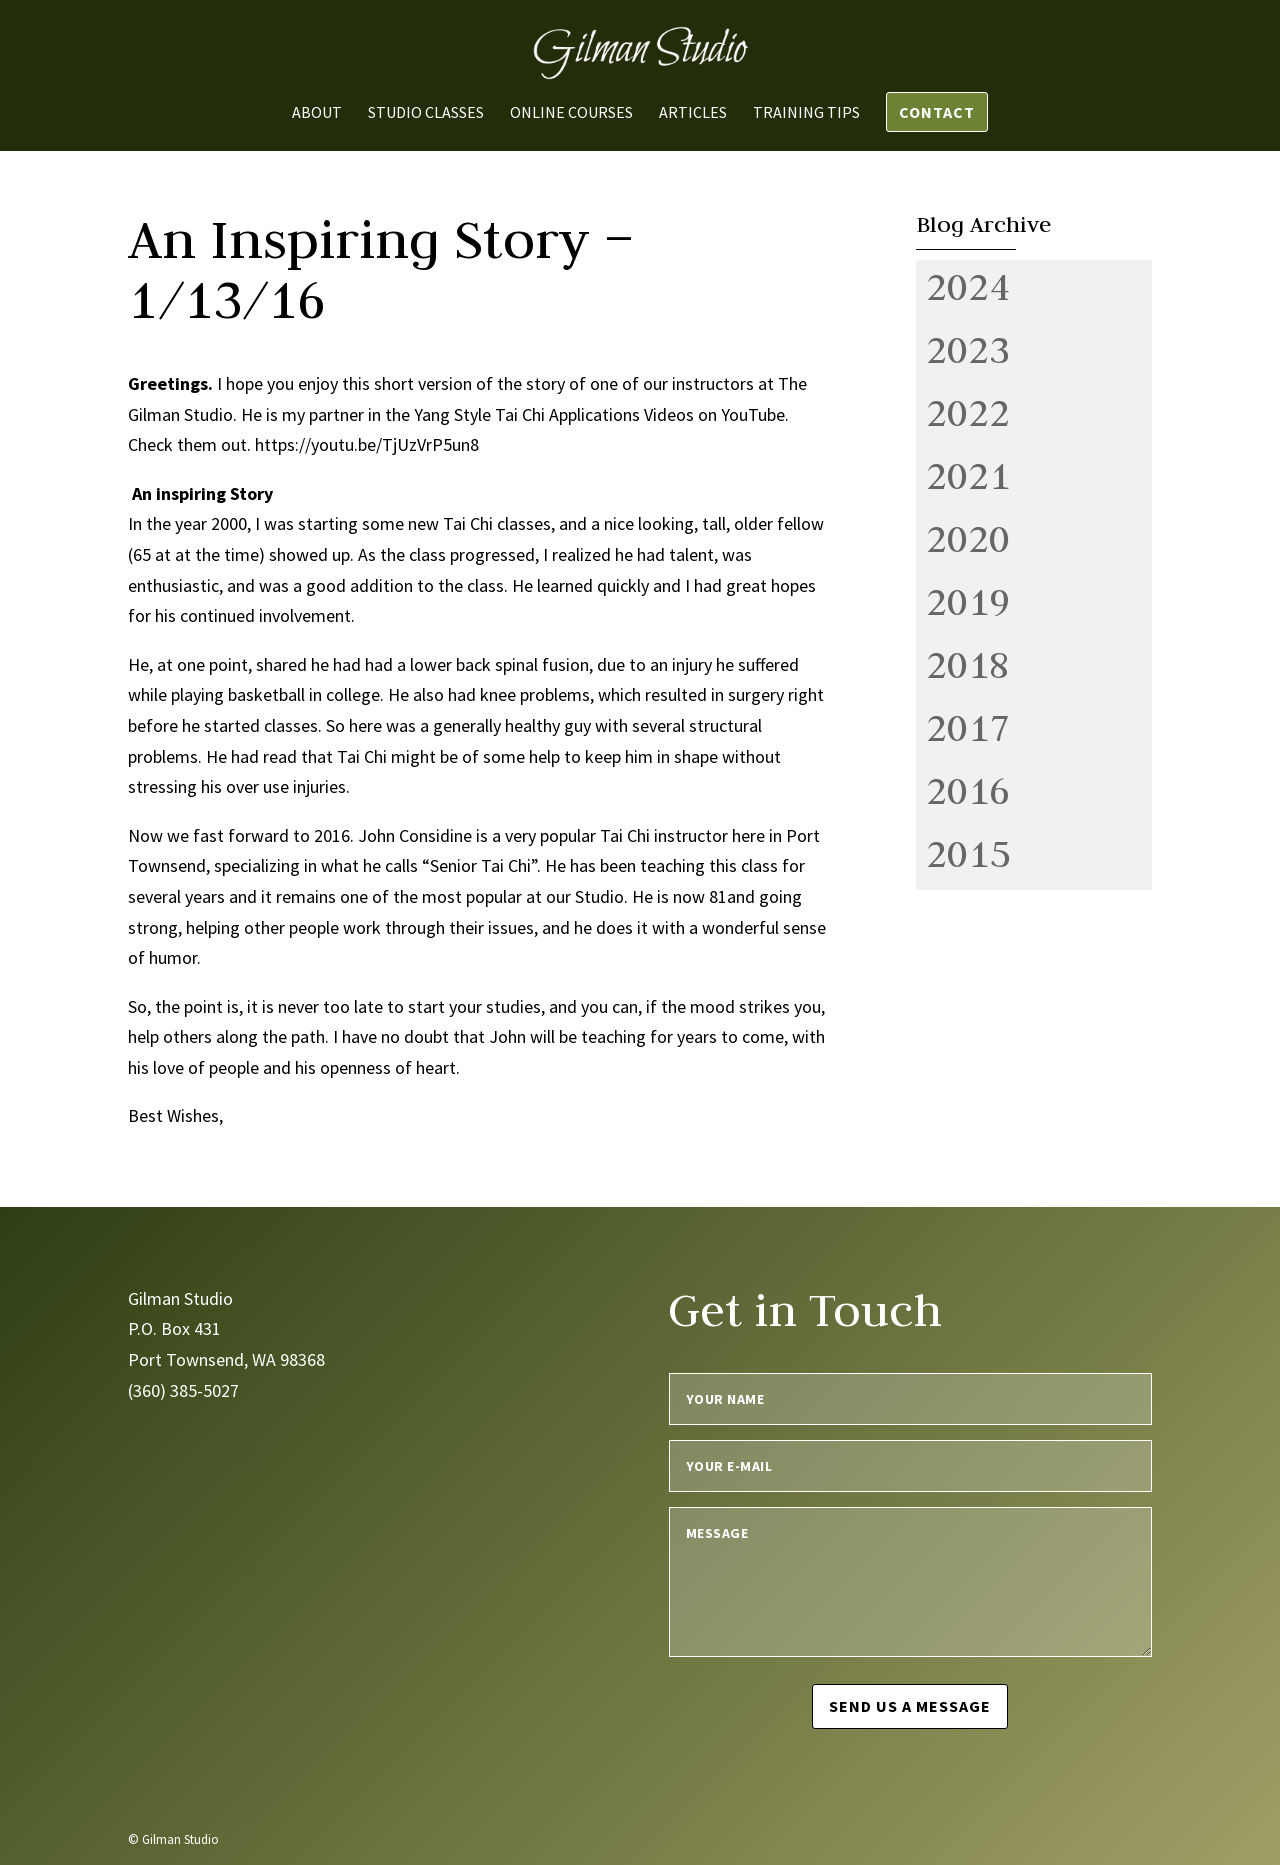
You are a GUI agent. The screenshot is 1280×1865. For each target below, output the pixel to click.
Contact (937, 112)
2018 (968, 664)
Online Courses (571, 113)
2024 (968, 286)
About (317, 113)
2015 (968, 853)
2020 (968, 538)
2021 (968, 475)
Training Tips (806, 113)
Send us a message (910, 1706)
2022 (968, 412)
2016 (968, 790)
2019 (968, 601)
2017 (968, 727)
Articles (693, 113)
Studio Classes (426, 113)
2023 (968, 349)
